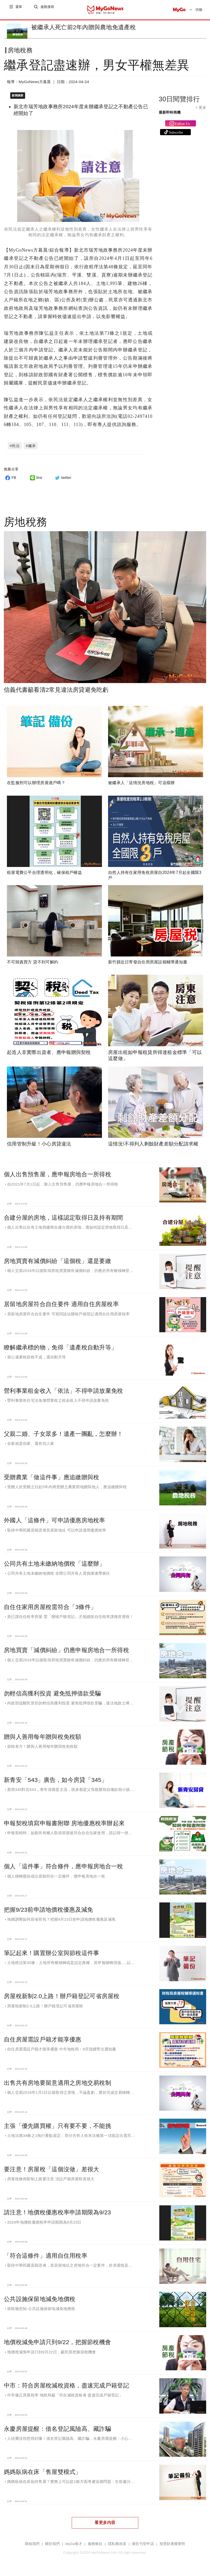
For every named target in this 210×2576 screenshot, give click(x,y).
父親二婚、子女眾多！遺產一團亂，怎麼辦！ (63, 1435)
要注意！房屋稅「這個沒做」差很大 (51, 2170)
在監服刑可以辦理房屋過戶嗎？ (36, 784)
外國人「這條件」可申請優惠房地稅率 (54, 1522)
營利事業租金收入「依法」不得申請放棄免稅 (63, 1392)
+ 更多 (201, 112)
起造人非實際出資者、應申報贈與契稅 (49, 1054)
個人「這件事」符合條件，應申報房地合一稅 (63, 1868)
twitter (62, 479)
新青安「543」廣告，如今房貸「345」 (55, 1781)
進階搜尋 (48, 9)
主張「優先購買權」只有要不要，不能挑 (57, 2127)
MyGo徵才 (73, 2545)
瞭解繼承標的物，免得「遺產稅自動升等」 (60, 1349)
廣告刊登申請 (143, 2545)
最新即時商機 (170, 116)
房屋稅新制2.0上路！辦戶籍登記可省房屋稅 (62, 1998)
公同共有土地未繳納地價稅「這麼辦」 (54, 1565)
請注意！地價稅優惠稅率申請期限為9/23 (57, 2214)
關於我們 (52, 2545)
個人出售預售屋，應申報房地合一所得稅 (57, 1176)
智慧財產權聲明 (172, 2545)
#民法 (15, 447)
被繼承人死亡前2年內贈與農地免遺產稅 (83, 27)
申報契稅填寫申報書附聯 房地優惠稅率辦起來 (64, 1824)
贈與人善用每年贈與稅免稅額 (42, 1738)
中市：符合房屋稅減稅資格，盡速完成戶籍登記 (66, 2387)
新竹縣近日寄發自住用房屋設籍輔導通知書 (147, 964)
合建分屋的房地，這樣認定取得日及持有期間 (63, 1219)
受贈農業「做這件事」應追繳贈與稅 (51, 1478)
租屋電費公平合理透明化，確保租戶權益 (44, 874)
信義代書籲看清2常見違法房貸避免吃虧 (56, 691)
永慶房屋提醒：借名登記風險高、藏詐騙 (57, 2430)
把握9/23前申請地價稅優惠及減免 (48, 1911)
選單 (19, 9)
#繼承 (31, 447)
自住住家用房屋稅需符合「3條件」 (50, 1608)
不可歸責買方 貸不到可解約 (32, 964)
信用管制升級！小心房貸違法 (39, 1145)
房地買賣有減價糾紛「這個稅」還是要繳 (57, 1262)
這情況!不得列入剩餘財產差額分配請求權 (153, 1145)
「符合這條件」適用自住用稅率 (45, 2257)
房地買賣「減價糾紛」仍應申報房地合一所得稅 (66, 1652)
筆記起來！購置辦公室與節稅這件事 (51, 1954)
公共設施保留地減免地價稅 (39, 2300)
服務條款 (95, 2545)
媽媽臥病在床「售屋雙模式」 (42, 2473)
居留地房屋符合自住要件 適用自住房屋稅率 (61, 1305)
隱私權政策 (117, 2545)
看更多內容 (104, 2524)
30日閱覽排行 (179, 103)
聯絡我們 (32, 2545)
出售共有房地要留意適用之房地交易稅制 (57, 2084)
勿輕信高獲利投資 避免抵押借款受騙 (52, 1695)
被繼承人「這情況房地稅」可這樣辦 (141, 784)
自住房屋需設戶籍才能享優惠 (42, 2041)
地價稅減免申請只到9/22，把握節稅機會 (57, 2344)
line (35, 479)
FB (10, 479)
